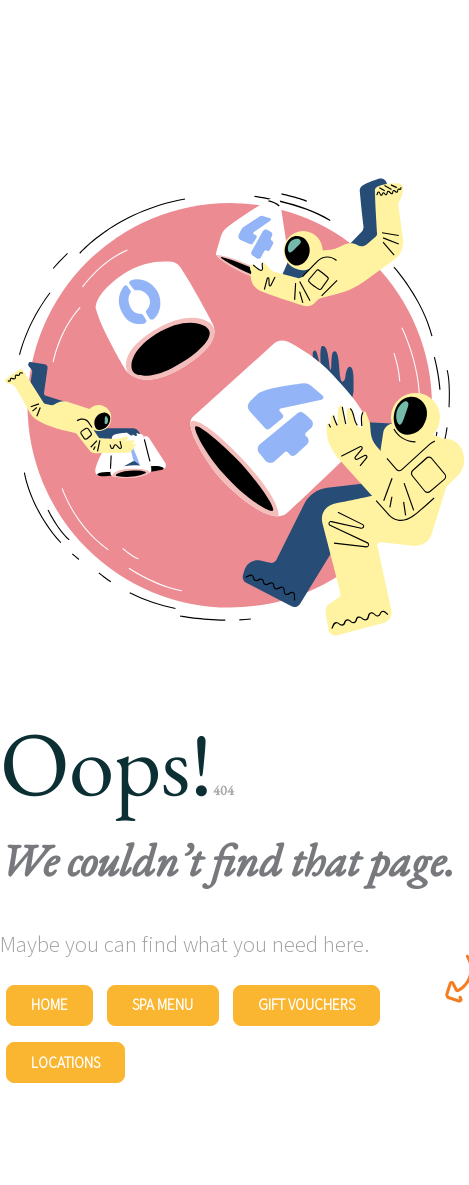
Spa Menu (162, 1004)
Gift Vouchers (306, 1004)
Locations (65, 1062)
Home (49, 1004)
